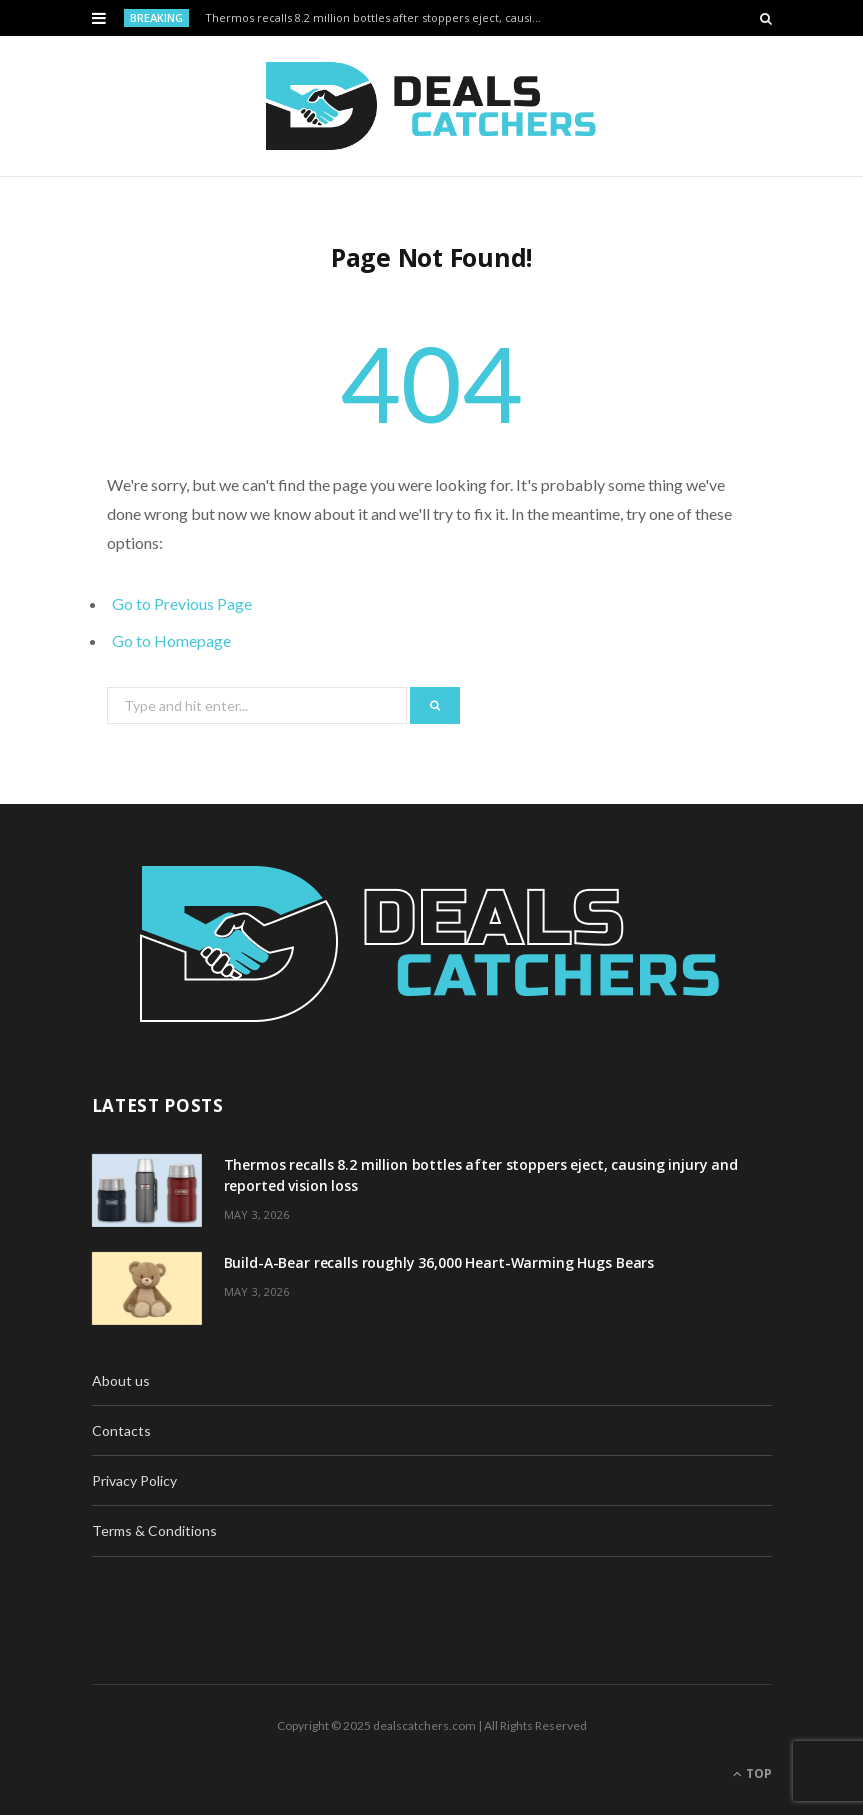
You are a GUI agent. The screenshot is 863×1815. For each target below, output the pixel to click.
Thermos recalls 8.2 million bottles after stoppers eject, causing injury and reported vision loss (378, 18)
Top (752, 1773)
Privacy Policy (134, 1480)
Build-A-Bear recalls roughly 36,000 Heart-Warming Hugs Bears (439, 1262)
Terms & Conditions (154, 1530)
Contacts (121, 1430)
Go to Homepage (171, 640)
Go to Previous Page (182, 603)
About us (121, 1380)
